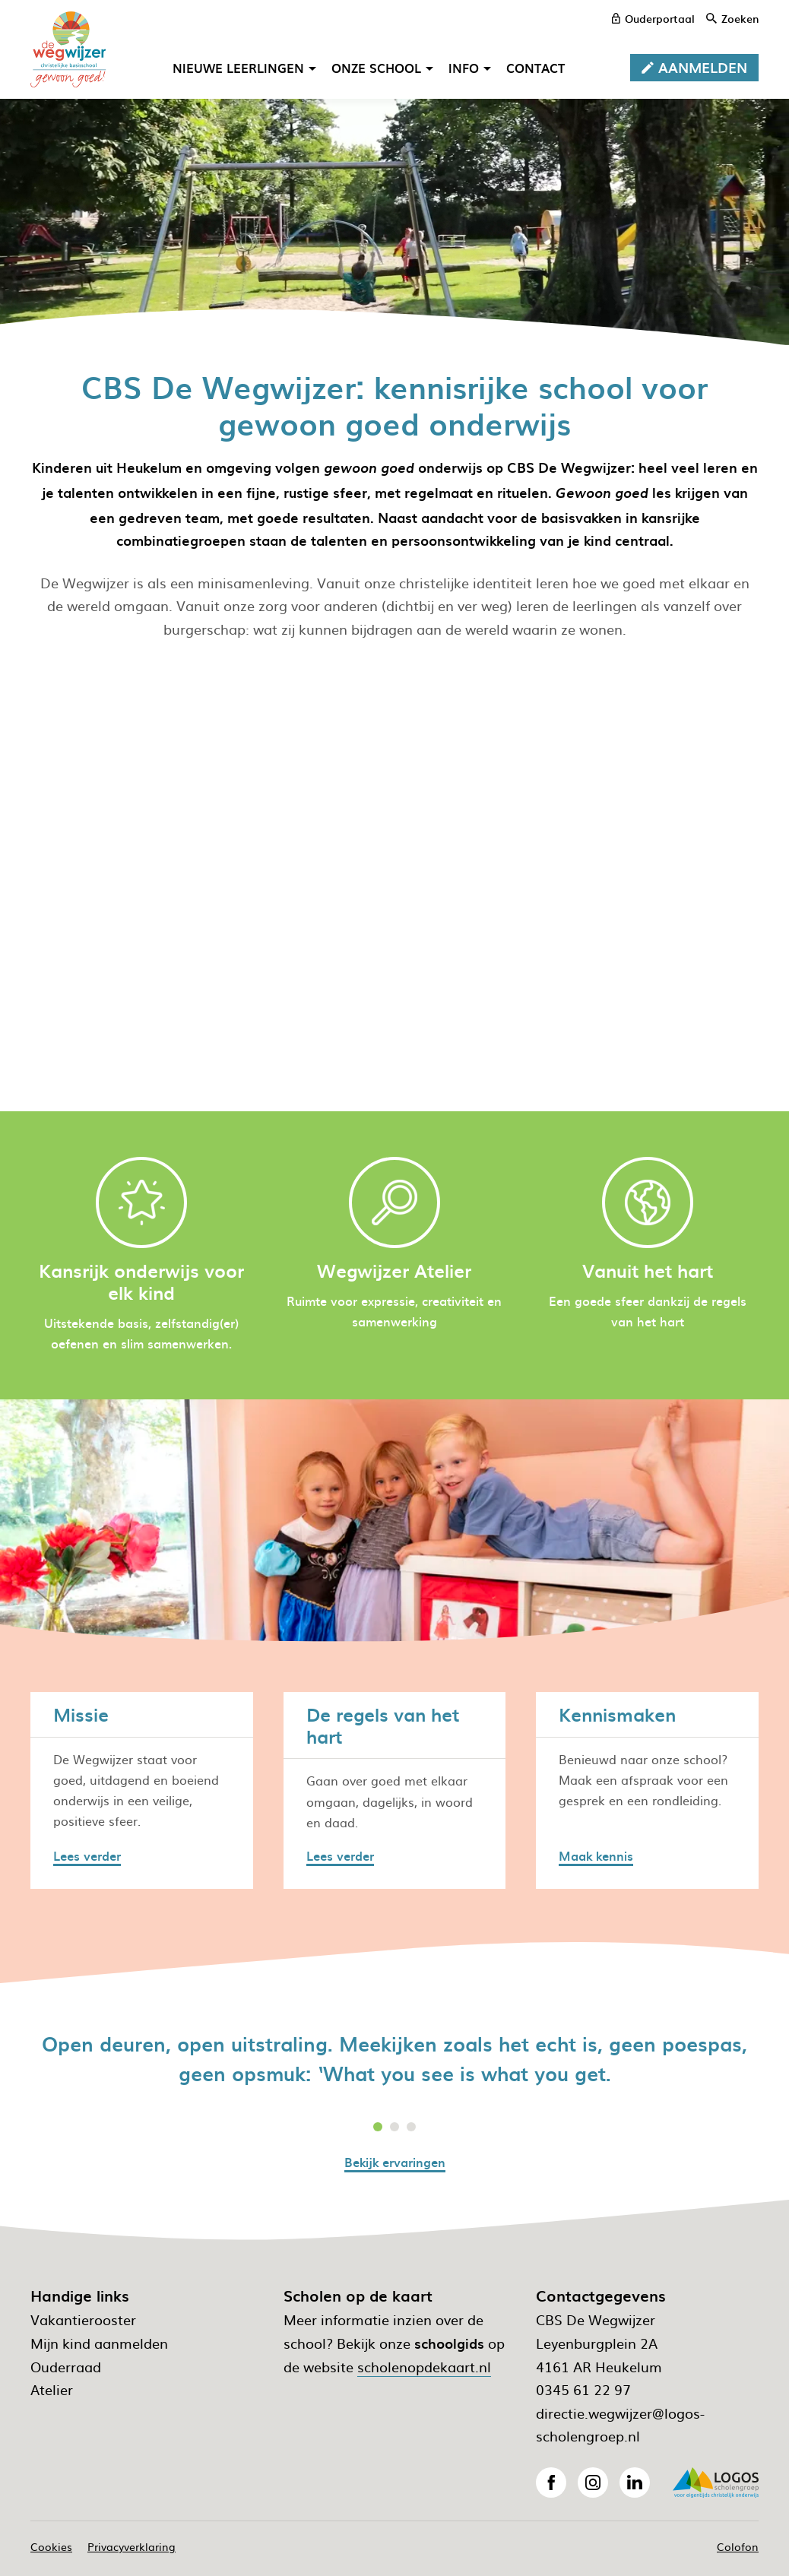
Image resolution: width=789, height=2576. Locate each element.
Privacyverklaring (131, 2546)
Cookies (51, 2546)
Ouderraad (65, 2366)
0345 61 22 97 (583, 2389)
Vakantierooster (83, 2319)
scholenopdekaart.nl (424, 2366)
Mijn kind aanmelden (99, 2343)
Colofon (738, 2546)
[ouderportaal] (653, 18)
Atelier (51, 2389)
